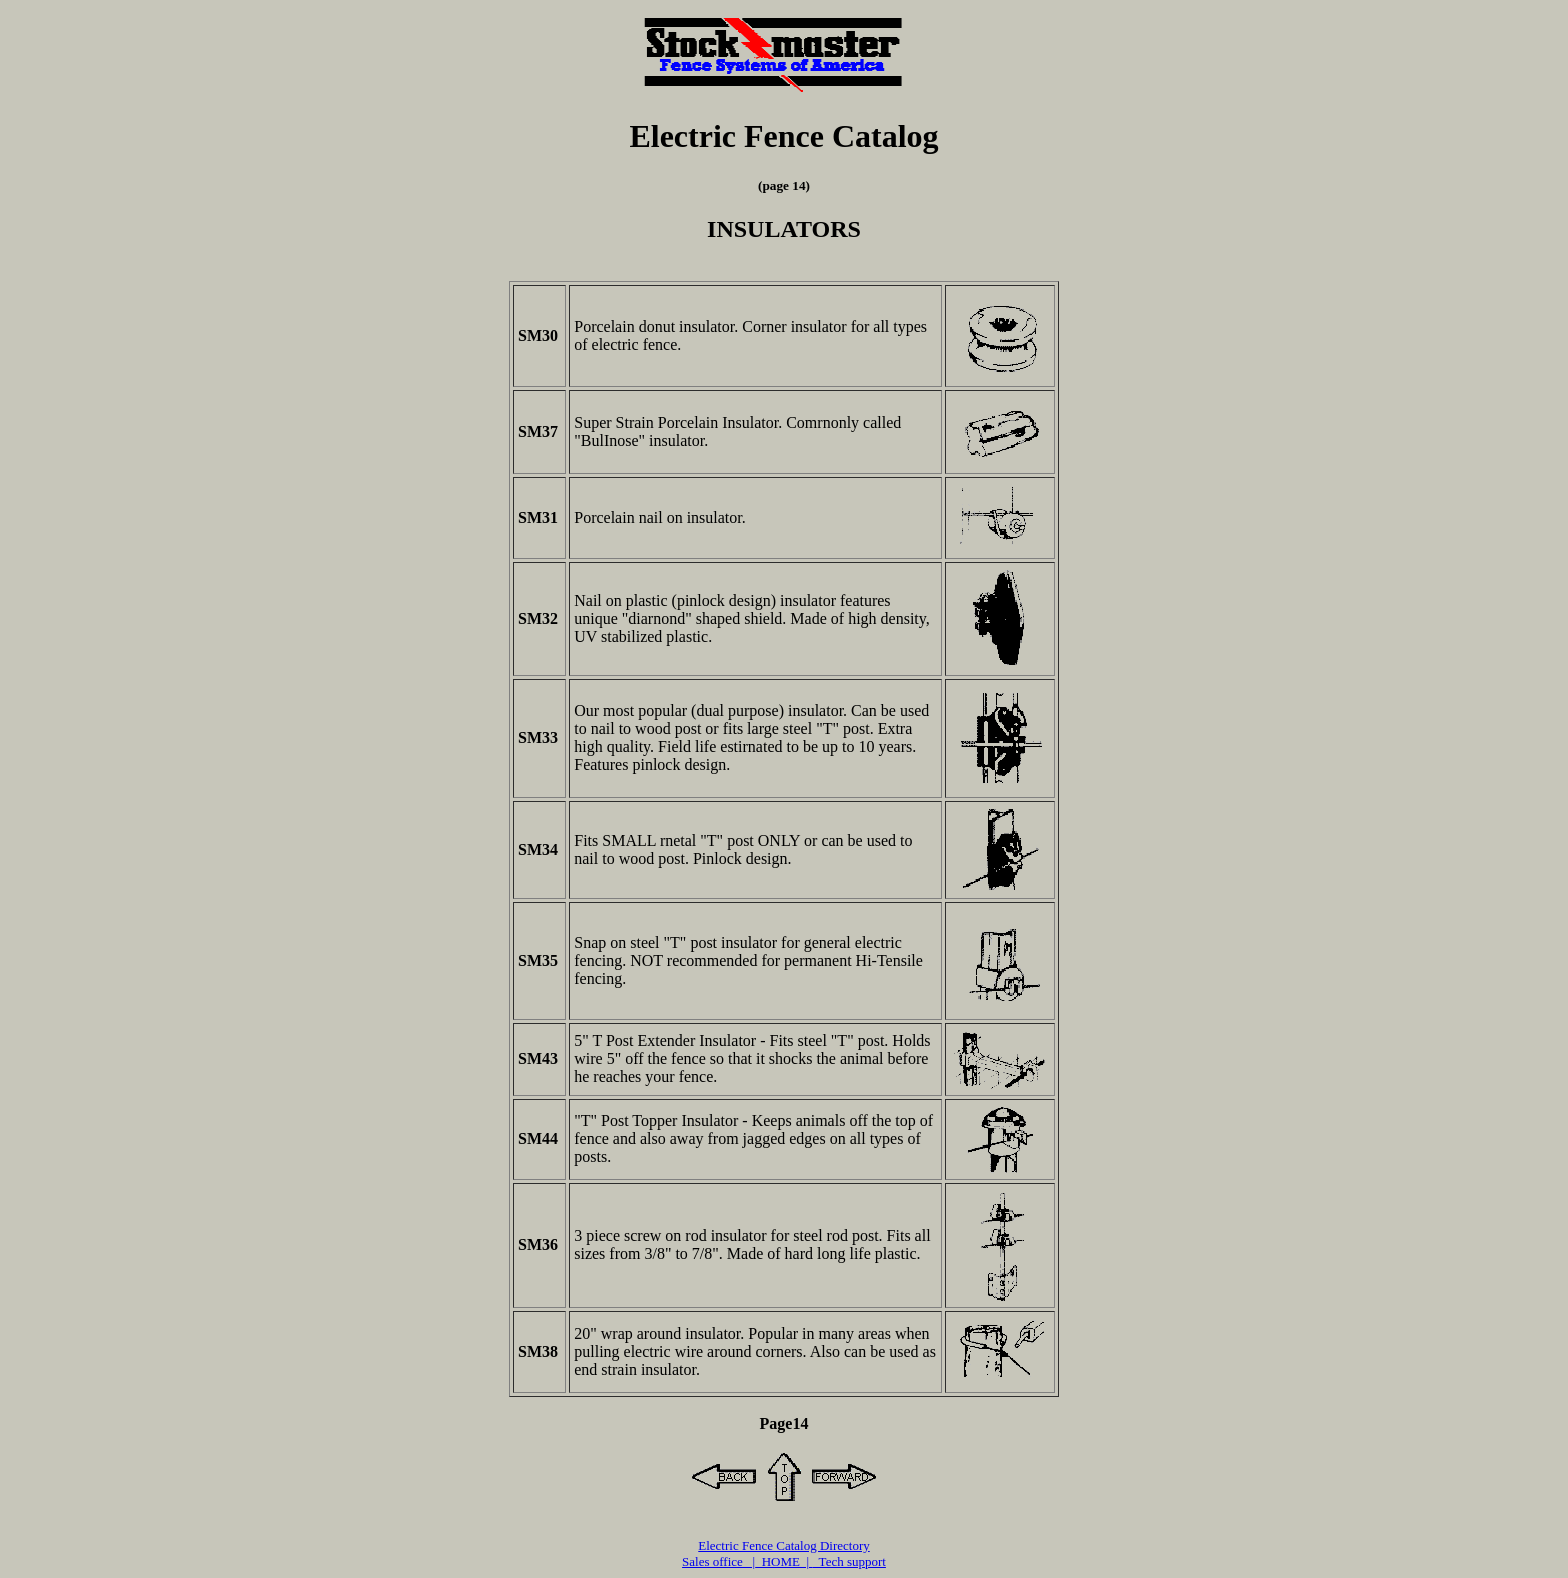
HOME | (783, 1561)
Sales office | (718, 1561)
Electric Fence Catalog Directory (783, 1545)
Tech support (849, 1561)
